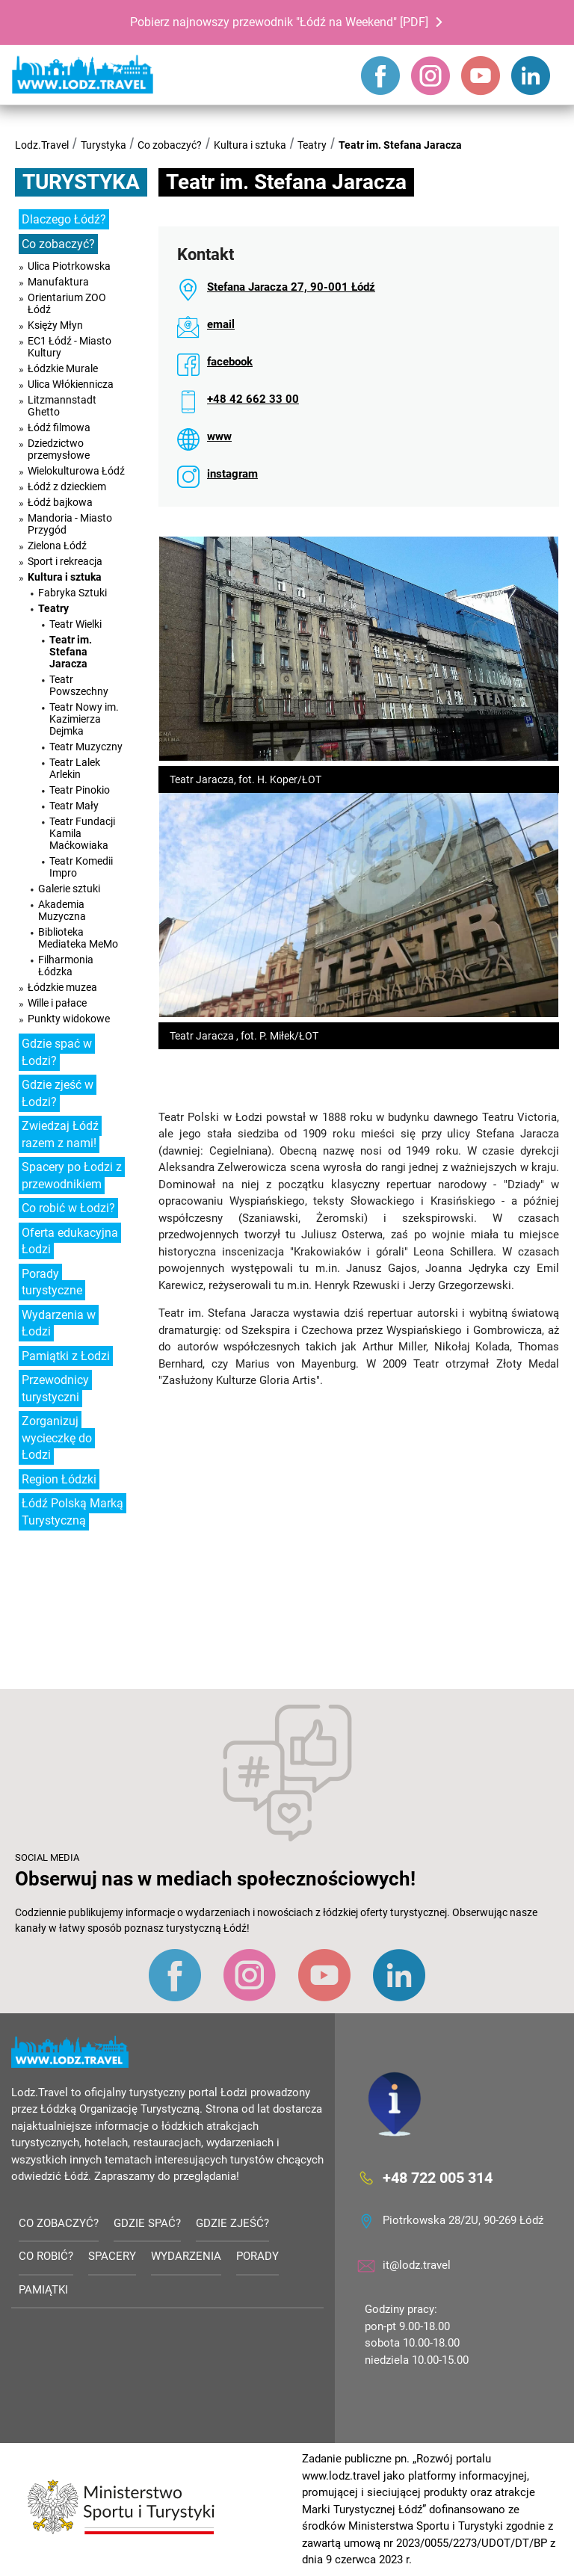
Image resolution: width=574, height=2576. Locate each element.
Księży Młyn (55, 325)
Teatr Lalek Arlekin (74, 768)
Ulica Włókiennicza (71, 384)
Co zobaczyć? (170, 145)
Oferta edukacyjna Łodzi (70, 1241)
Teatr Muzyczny (86, 747)
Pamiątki (43, 2290)
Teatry (312, 145)
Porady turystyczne (52, 1282)
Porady (257, 2256)
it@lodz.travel (417, 2265)
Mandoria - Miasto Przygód (70, 524)
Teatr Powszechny (78, 685)
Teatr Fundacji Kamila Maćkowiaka (82, 833)
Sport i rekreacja (65, 561)
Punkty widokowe (69, 1019)
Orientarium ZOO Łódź (67, 303)
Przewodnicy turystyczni (55, 1388)
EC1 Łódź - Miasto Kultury (69, 347)
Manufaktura (58, 282)
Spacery (112, 2256)
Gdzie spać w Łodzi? (57, 1052)
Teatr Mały (74, 806)
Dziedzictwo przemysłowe (59, 449)
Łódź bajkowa (60, 502)
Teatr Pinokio (79, 790)
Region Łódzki (59, 1479)
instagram (232, 474)
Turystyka (103, 145)
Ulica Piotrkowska (69, 266)
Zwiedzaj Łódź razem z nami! (60, 1134)
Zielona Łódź (57, 546)
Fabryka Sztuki (72, 593)
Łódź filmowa (59, 427)
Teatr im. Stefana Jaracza (400, 145)
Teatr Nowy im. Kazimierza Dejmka (84, 719)
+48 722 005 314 (438, 2178)
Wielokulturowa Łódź (76, 471)
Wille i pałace (57, 1003)
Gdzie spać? (147, 2223)
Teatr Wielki (75, 624)
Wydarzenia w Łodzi (59, 1323)
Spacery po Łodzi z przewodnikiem (72, 1175)
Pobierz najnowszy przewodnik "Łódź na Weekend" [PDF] (279, 22)
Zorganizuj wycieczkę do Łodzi (57, 1438)
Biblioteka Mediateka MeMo (78, 938)
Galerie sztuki (69, 889)
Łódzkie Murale (63, 368)
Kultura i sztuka (250, 145)
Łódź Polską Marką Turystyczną (72, 1512)
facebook (230, 361)
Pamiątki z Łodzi (66, 1356)
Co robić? (46, 2256)
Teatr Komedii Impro (81, 867)
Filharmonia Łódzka (65, 965)
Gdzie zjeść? (232, 2223)
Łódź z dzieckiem (67, 486)
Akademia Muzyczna (62, 910)
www (219, 436)
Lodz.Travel (42, 145)
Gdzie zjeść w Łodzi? (57, 1093)
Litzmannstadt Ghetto (62, 406)
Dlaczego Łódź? (64, 219)
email (221, 324)
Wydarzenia (186, 2256)
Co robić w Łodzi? (68, 1208)
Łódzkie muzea (62, 987)
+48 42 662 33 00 (253, 399)
